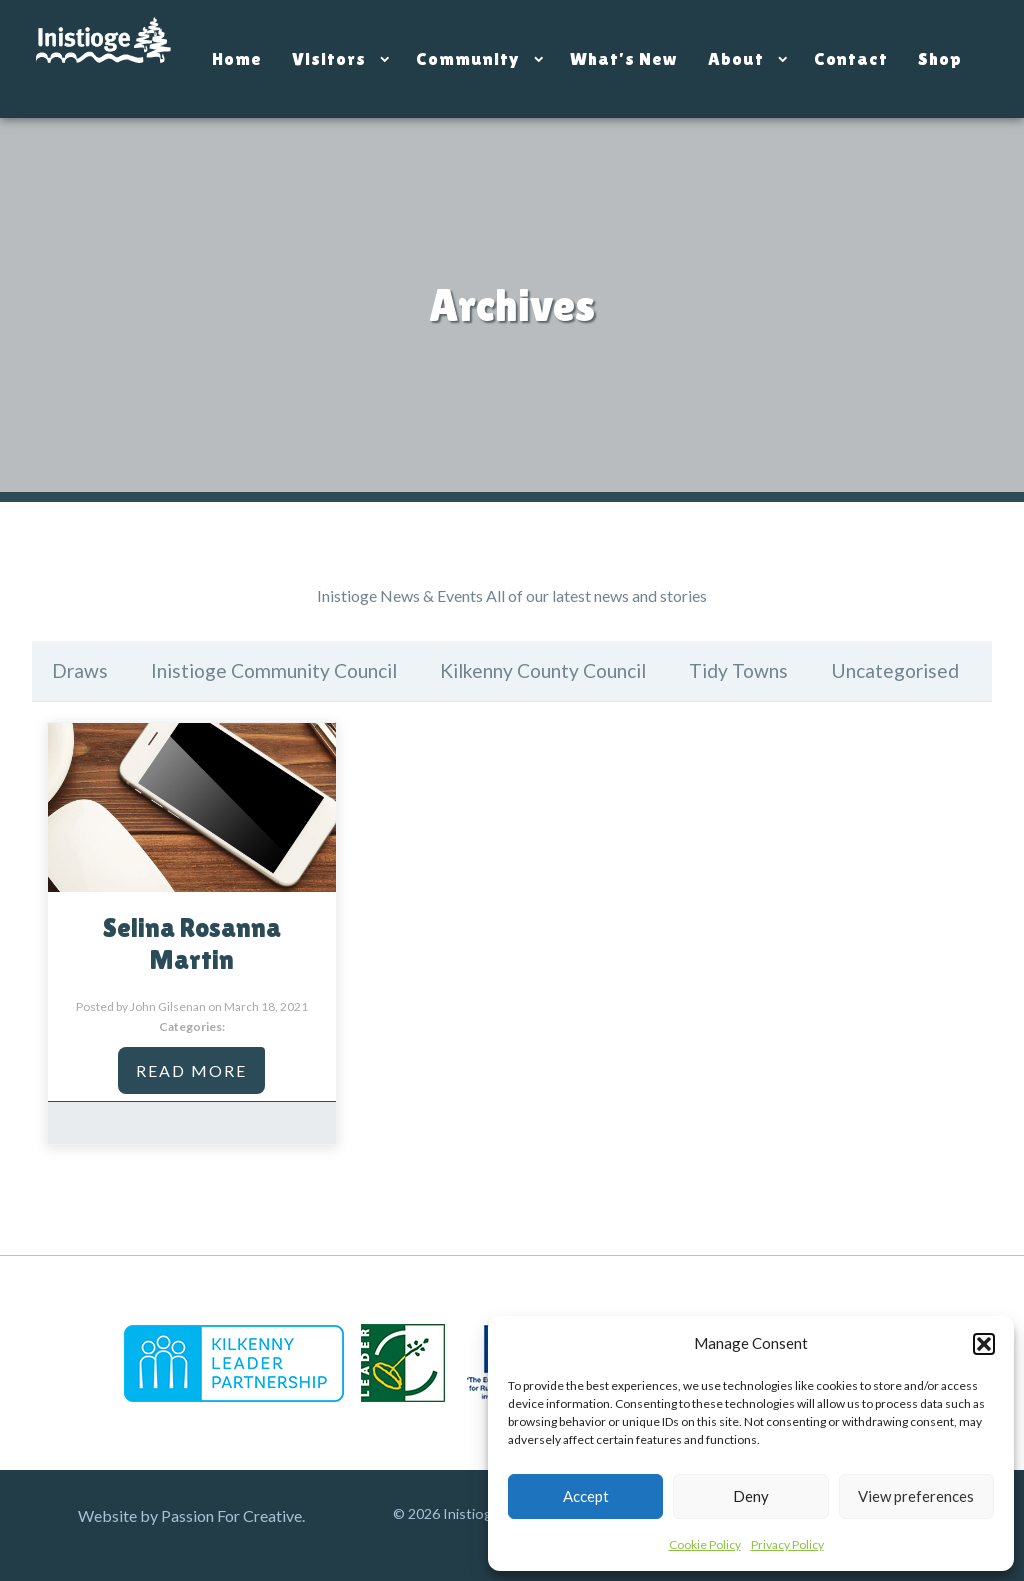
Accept (586, 1496)
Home (237, 58)
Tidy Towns (738, 670)
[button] (984, 1344)
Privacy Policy (787, 1544)
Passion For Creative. (233, 1515)
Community (468, 58)
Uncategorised (895, 670)
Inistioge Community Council (274, 670)
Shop (940, 58)
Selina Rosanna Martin (192, 943)
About (736, 58)
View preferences (916, 1496)
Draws (80, 670)
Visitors (329, 58)
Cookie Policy (705, 1544)
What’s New (624, 58)
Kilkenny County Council (543, 670)
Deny (751, 1496)
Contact (851, 58)
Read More (191, 1070)
